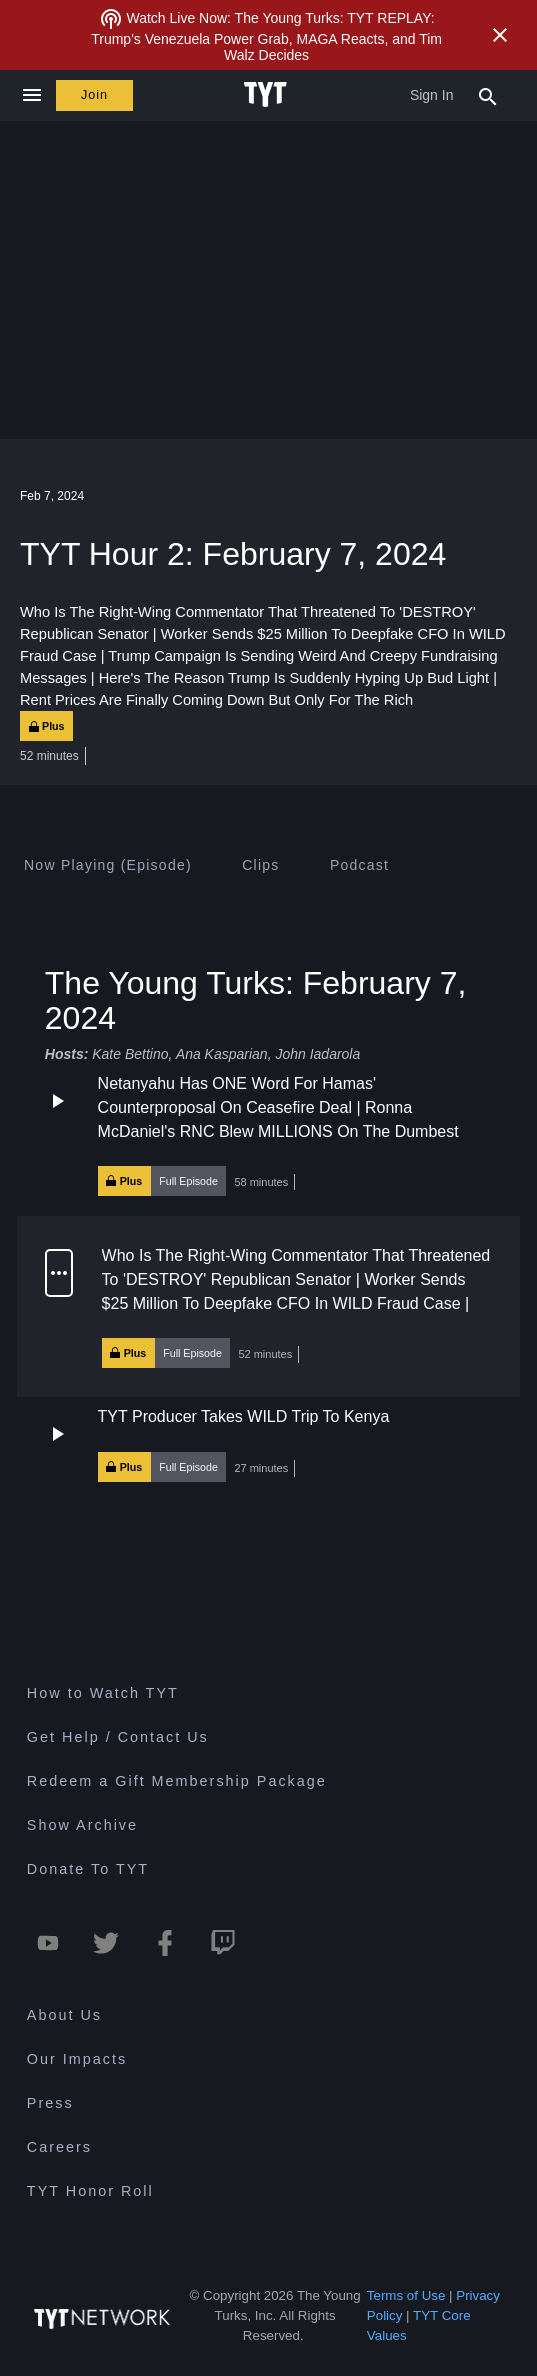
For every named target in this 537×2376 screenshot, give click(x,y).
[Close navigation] (31, 95)
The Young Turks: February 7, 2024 (256, 1000)
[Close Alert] (500, 35)
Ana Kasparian (222, 1054)
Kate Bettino (130, 1054)
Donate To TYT (88, 1869)
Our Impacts (77, 2059)
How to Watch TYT (103, 1693)
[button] (268, 1134)
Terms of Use (406, 2295)
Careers (59, 2147)
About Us (64, 2015)
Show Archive (82, 1825)
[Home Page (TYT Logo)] (268, 95)
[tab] (108, 865)
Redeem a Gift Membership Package (177, 1781)
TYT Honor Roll (90, 2191)
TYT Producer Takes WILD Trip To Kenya (244, 1416)
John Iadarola (317, 1054)
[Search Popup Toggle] (488, 95)
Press (50, 2103)
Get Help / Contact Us (118, 1737)
